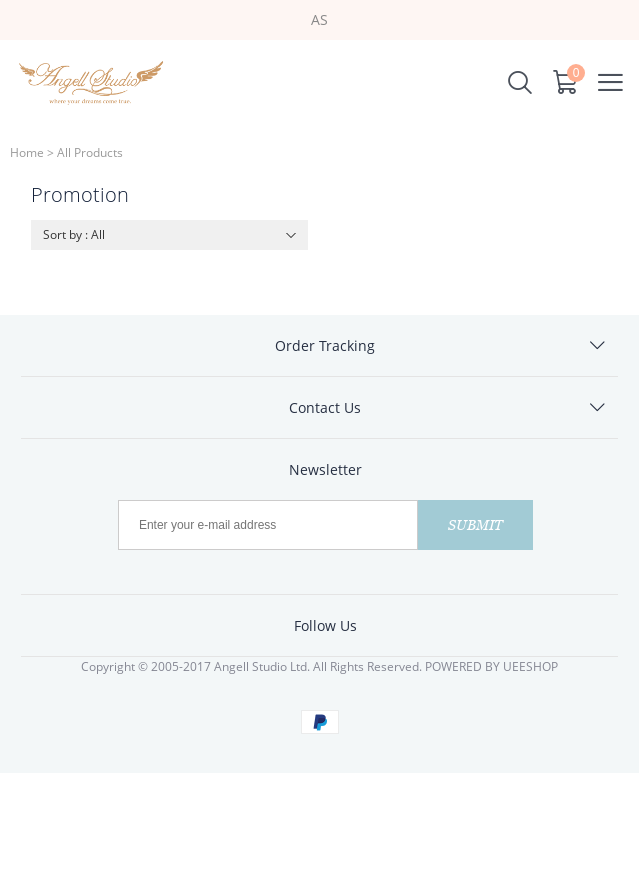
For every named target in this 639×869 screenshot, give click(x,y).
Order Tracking (325, 345)
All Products (90, 152)
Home (27, 152)
